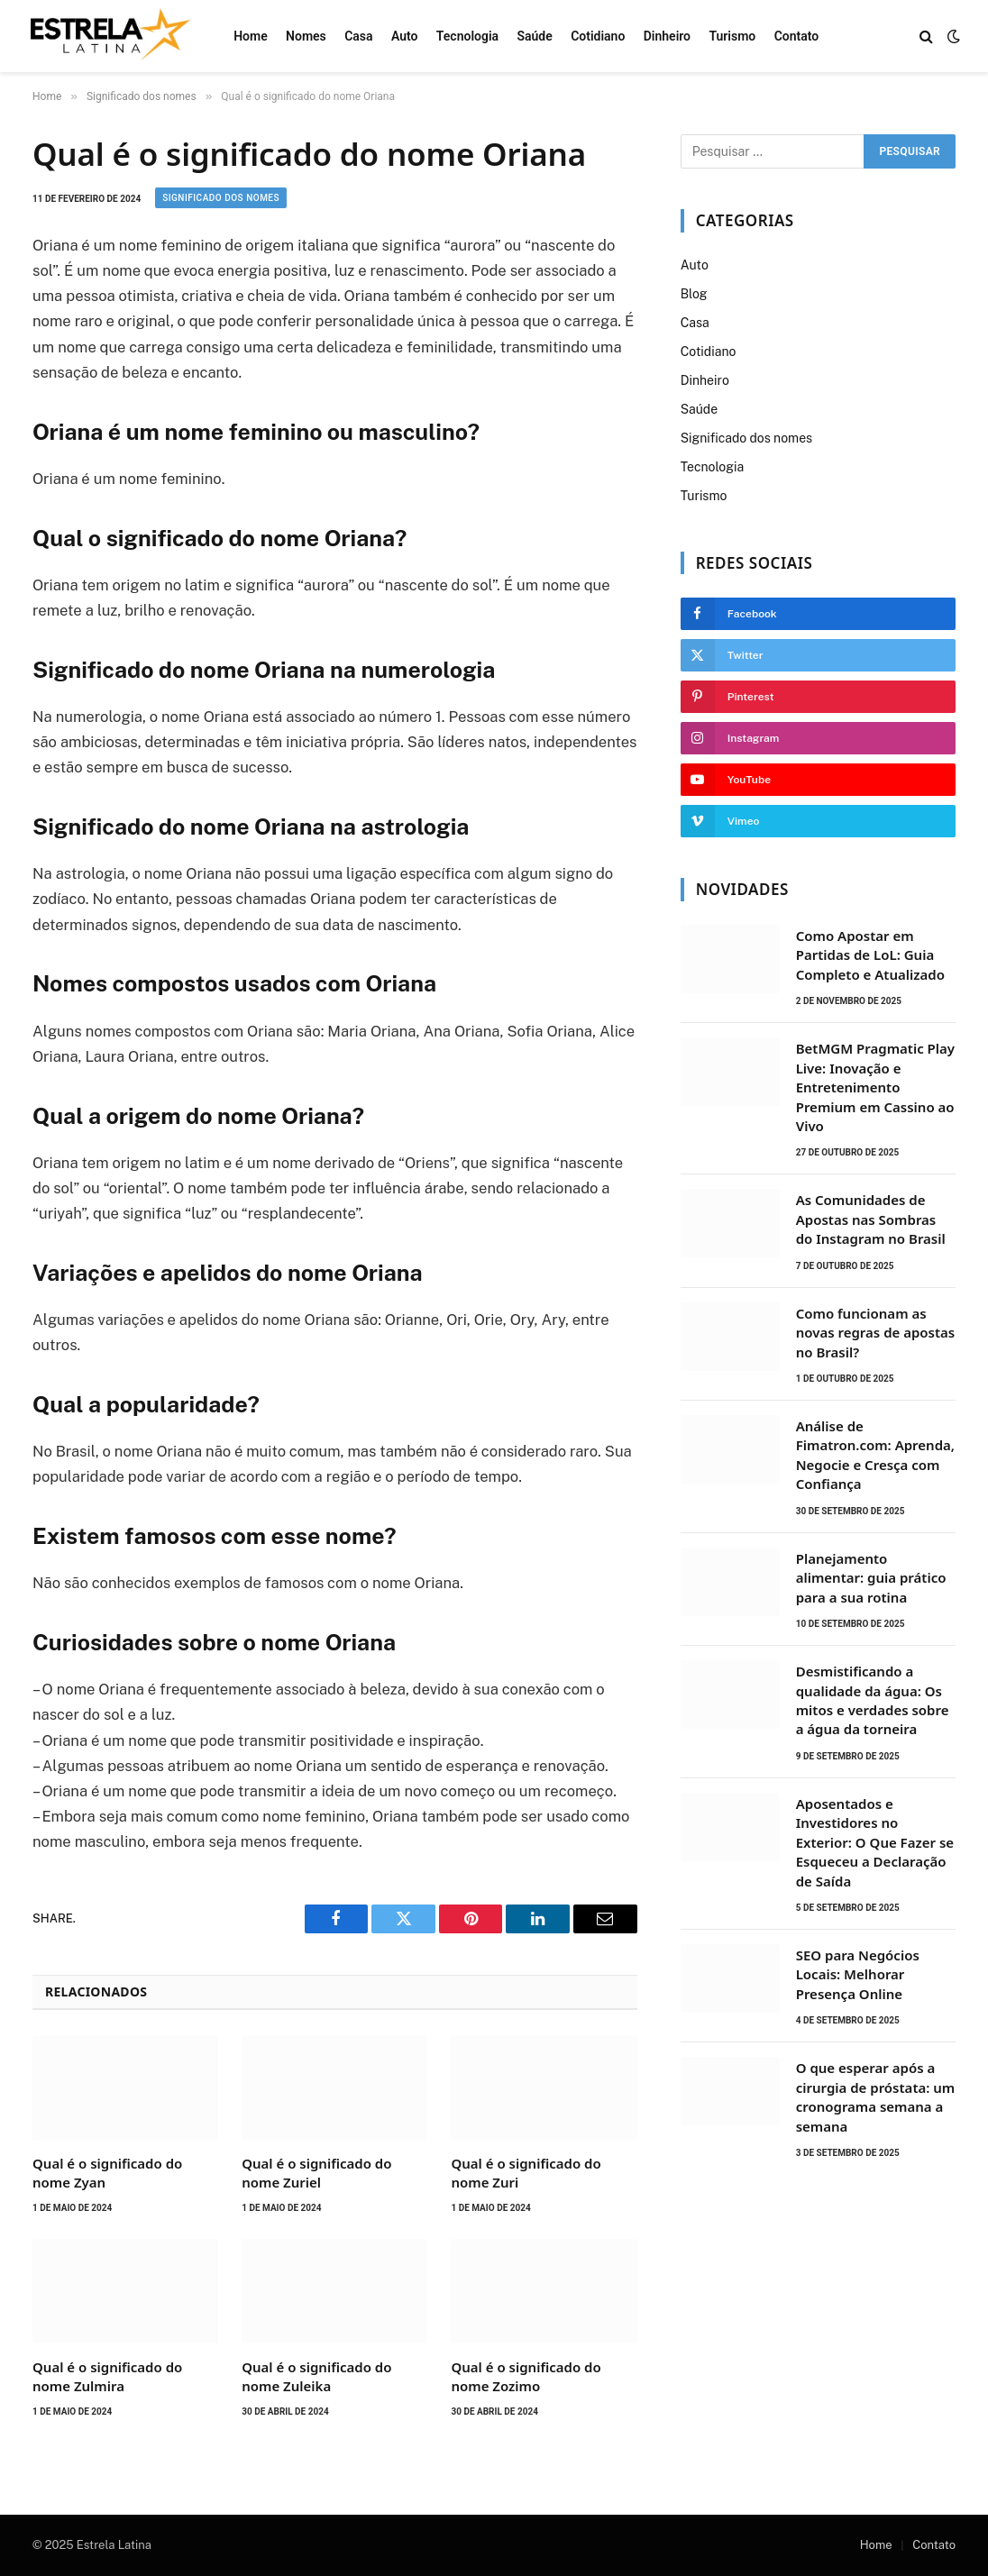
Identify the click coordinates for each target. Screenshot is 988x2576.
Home (250, 36)
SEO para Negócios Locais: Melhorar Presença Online (857, 1974)
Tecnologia (467, 36)
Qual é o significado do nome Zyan (107, 2172)
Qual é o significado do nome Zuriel (316, 2172)
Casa (358, 36)
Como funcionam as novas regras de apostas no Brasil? (876, 1332)
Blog (694, 294)
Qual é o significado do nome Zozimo (525, 2376)
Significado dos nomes (220, 198)
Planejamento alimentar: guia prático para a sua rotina (871, 1577)
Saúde (534, 36)
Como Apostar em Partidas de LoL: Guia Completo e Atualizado (870, 955)
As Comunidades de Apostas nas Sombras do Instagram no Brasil (871, 1219)
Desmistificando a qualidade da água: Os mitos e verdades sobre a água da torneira (872, 1700)
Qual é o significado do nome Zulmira (107, 2376)
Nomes (306, 36)
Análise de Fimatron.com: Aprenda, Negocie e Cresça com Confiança (875, 1455)
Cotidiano (598, 36)
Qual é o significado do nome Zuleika (316, 2376)
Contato (796, 36)
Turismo (732, 36)
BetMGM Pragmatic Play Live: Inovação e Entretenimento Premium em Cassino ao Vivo (875, 1087)
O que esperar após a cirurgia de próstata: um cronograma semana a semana (876, 2096)
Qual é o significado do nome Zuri (525, 2172)
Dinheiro (667, 36)
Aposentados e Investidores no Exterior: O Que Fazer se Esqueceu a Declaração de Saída (875, 1842)
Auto (404, 36)
